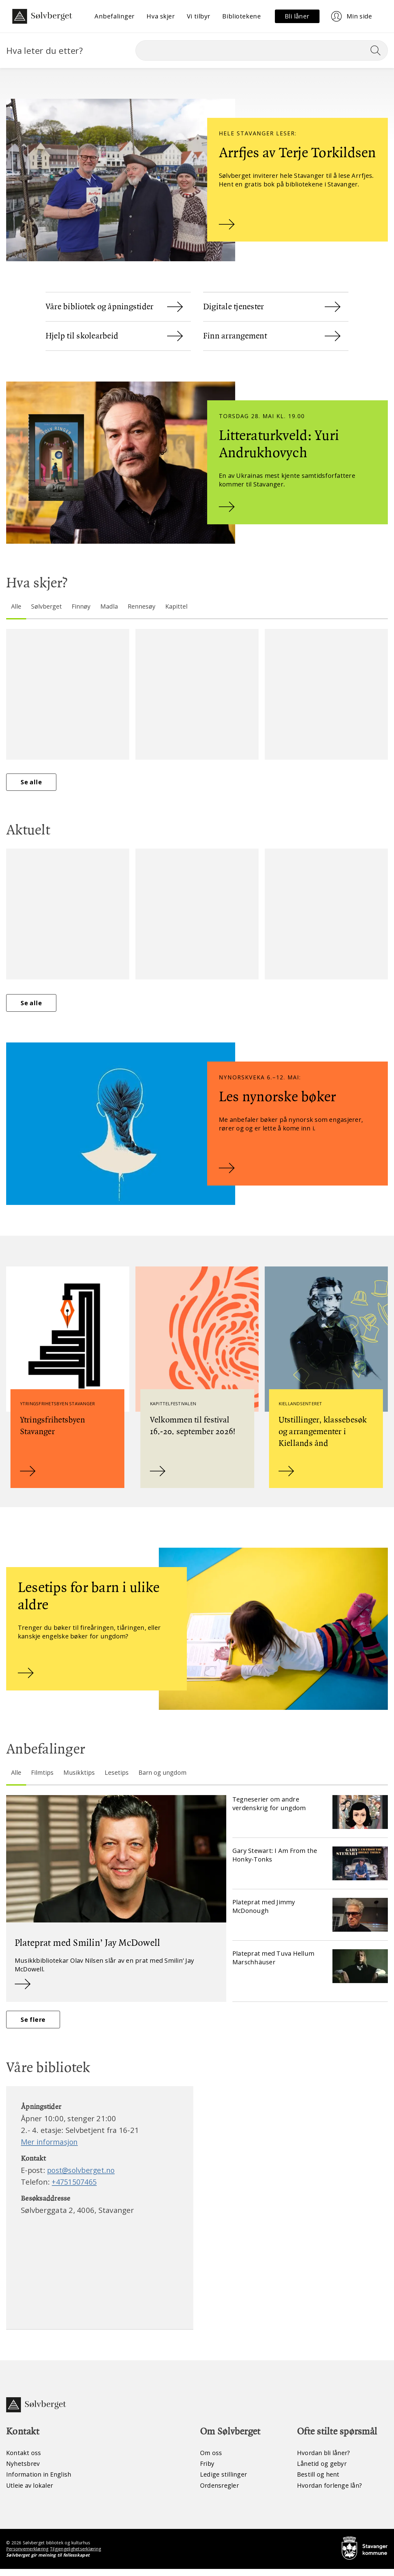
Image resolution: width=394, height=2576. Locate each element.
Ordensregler (220, 2492)
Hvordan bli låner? (324, 2459)
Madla (110, 606)
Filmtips (42, 1777)
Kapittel (178, 606)
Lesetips (118, 1777)
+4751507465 (76, 2187)
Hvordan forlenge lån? (330, 2492)
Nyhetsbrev (23, 2470)
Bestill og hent (318, 2481)
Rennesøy (143, 606)
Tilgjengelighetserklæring (76, 2556)
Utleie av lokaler (30, 2492)
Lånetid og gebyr (322, 2470)
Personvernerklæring (27, 2556)
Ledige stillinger (223, 2481)
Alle (16, 606)
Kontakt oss (24, 2459)
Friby (207, 2470)
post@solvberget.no (82, 2176)
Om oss (211, 2459)
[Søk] (261, 50)
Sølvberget (47, 606)
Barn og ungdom (165, 1777)
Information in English (40, 2481)
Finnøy (82, 606)
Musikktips (80, 1777)
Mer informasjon (50, 2147)
